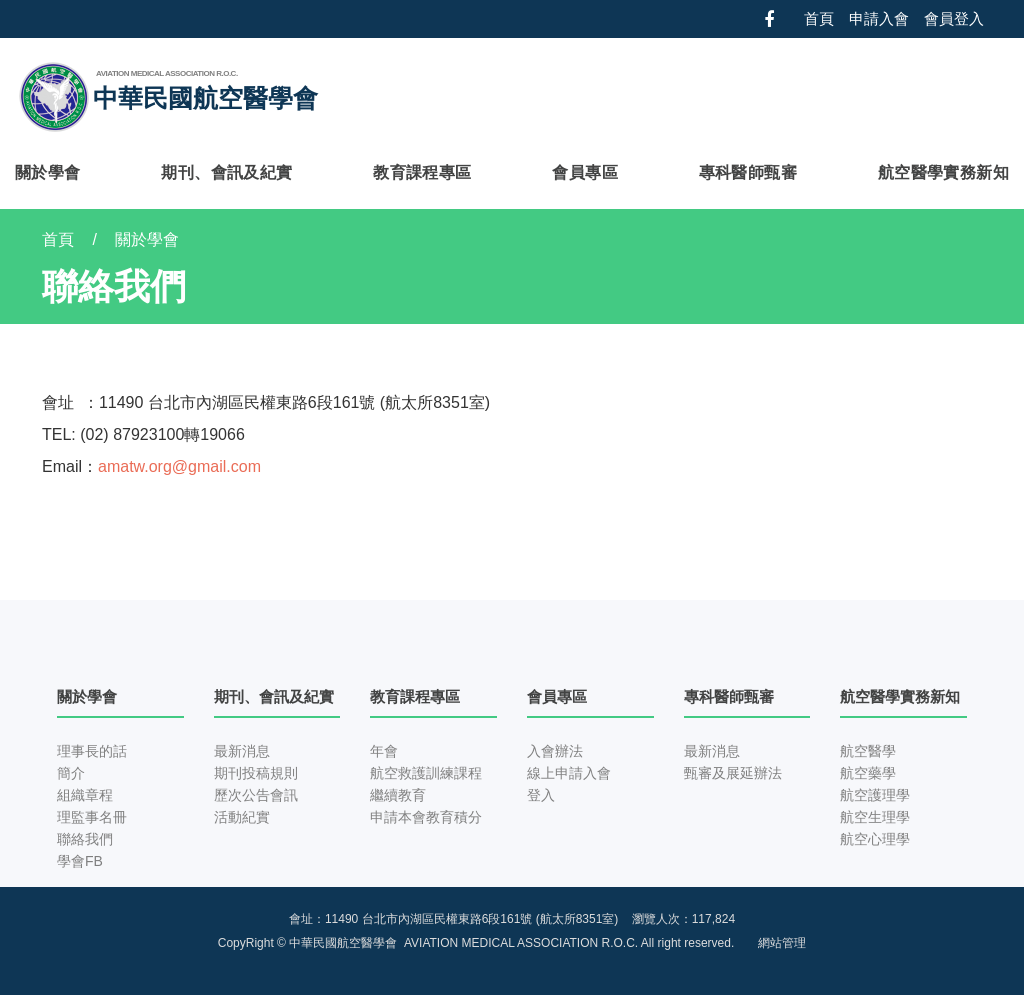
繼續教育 (398, 795)
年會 (384, 751)
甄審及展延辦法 (733, 773)
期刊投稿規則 (256, 773)
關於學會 (48, 172)
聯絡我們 (85, 839)
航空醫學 (868, 751)
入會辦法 (555, 751)
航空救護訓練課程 (426, 773)
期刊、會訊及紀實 (226, 172)
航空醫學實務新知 (943, 172)
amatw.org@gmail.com (179, 466)
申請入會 (879, 18)
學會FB (80, 861)
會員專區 (585, 172)
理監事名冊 (92, 817)
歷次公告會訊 (256, 795)
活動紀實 (242, 817)
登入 (541, 795)
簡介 (71, 773)
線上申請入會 (569, 773)
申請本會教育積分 (426, 817)
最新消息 (242, 751)
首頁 (819, 18)
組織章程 (85, 795)
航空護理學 (875, 795)
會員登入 (954, 18)
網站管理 (782, 943)
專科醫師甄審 (748, 172)
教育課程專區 (422, 172)
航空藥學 (868, 773)
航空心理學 (875, 839)
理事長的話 (92, 751)
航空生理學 (875, 817)
